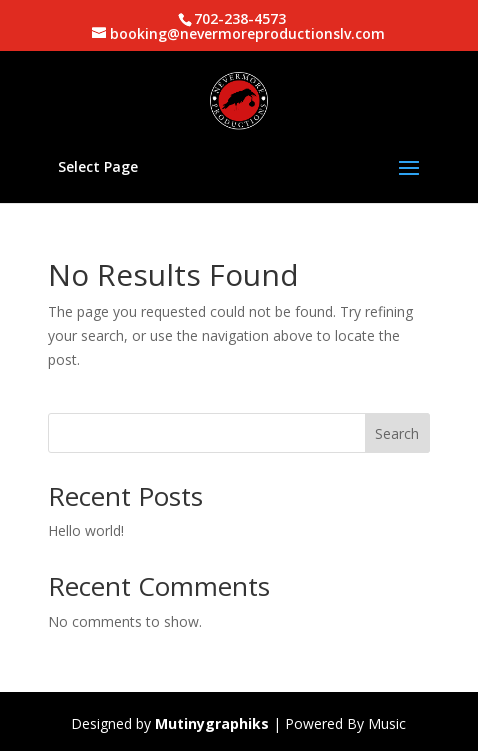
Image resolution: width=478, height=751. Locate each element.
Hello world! (86, 530)
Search (397, 433)
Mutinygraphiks (212, 723)
